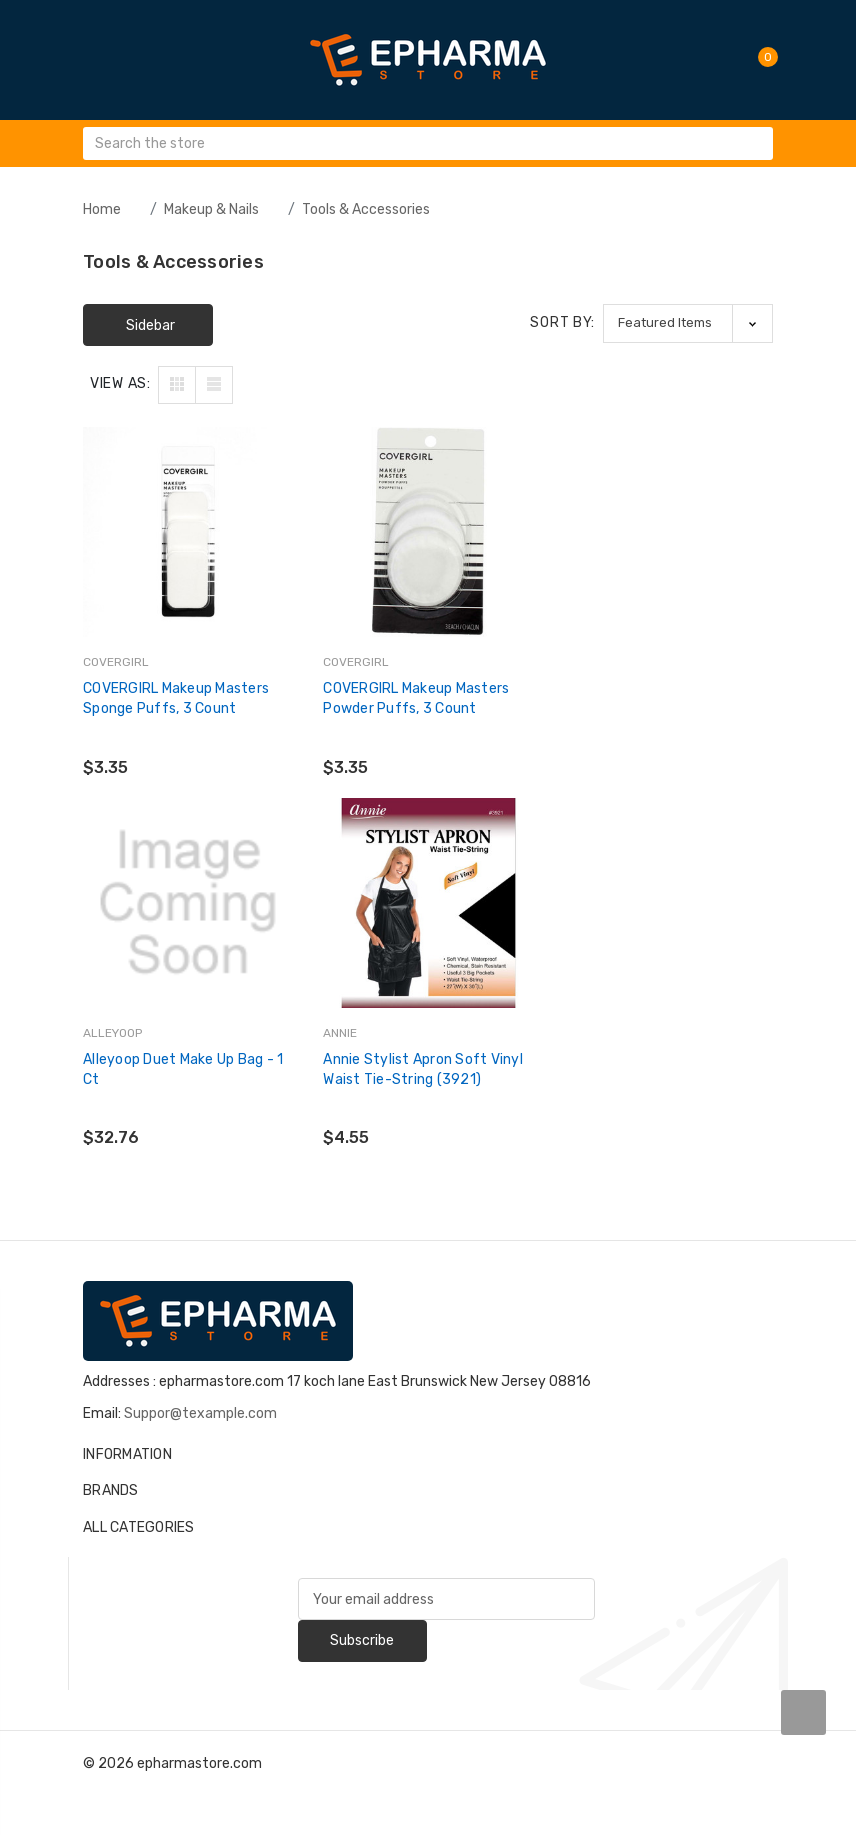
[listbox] (688, 323)
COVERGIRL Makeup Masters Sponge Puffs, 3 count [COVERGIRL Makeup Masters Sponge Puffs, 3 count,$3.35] (176, 698)
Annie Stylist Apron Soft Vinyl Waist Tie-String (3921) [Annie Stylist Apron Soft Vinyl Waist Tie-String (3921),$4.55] (183, 1068)
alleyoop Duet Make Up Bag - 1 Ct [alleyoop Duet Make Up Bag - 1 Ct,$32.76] (663, 698)
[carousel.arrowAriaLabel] (803, 1712)
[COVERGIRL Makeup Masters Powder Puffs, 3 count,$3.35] (428, 532)
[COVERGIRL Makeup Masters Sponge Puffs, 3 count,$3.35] (188, 532)
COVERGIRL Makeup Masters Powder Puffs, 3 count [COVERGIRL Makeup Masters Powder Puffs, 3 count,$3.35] (416, 698)
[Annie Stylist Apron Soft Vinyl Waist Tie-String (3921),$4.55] (188, 902)
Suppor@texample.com (200, 1413)
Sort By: (562, 322)
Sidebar (150, 325)
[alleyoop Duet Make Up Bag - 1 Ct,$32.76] (668, 532)
